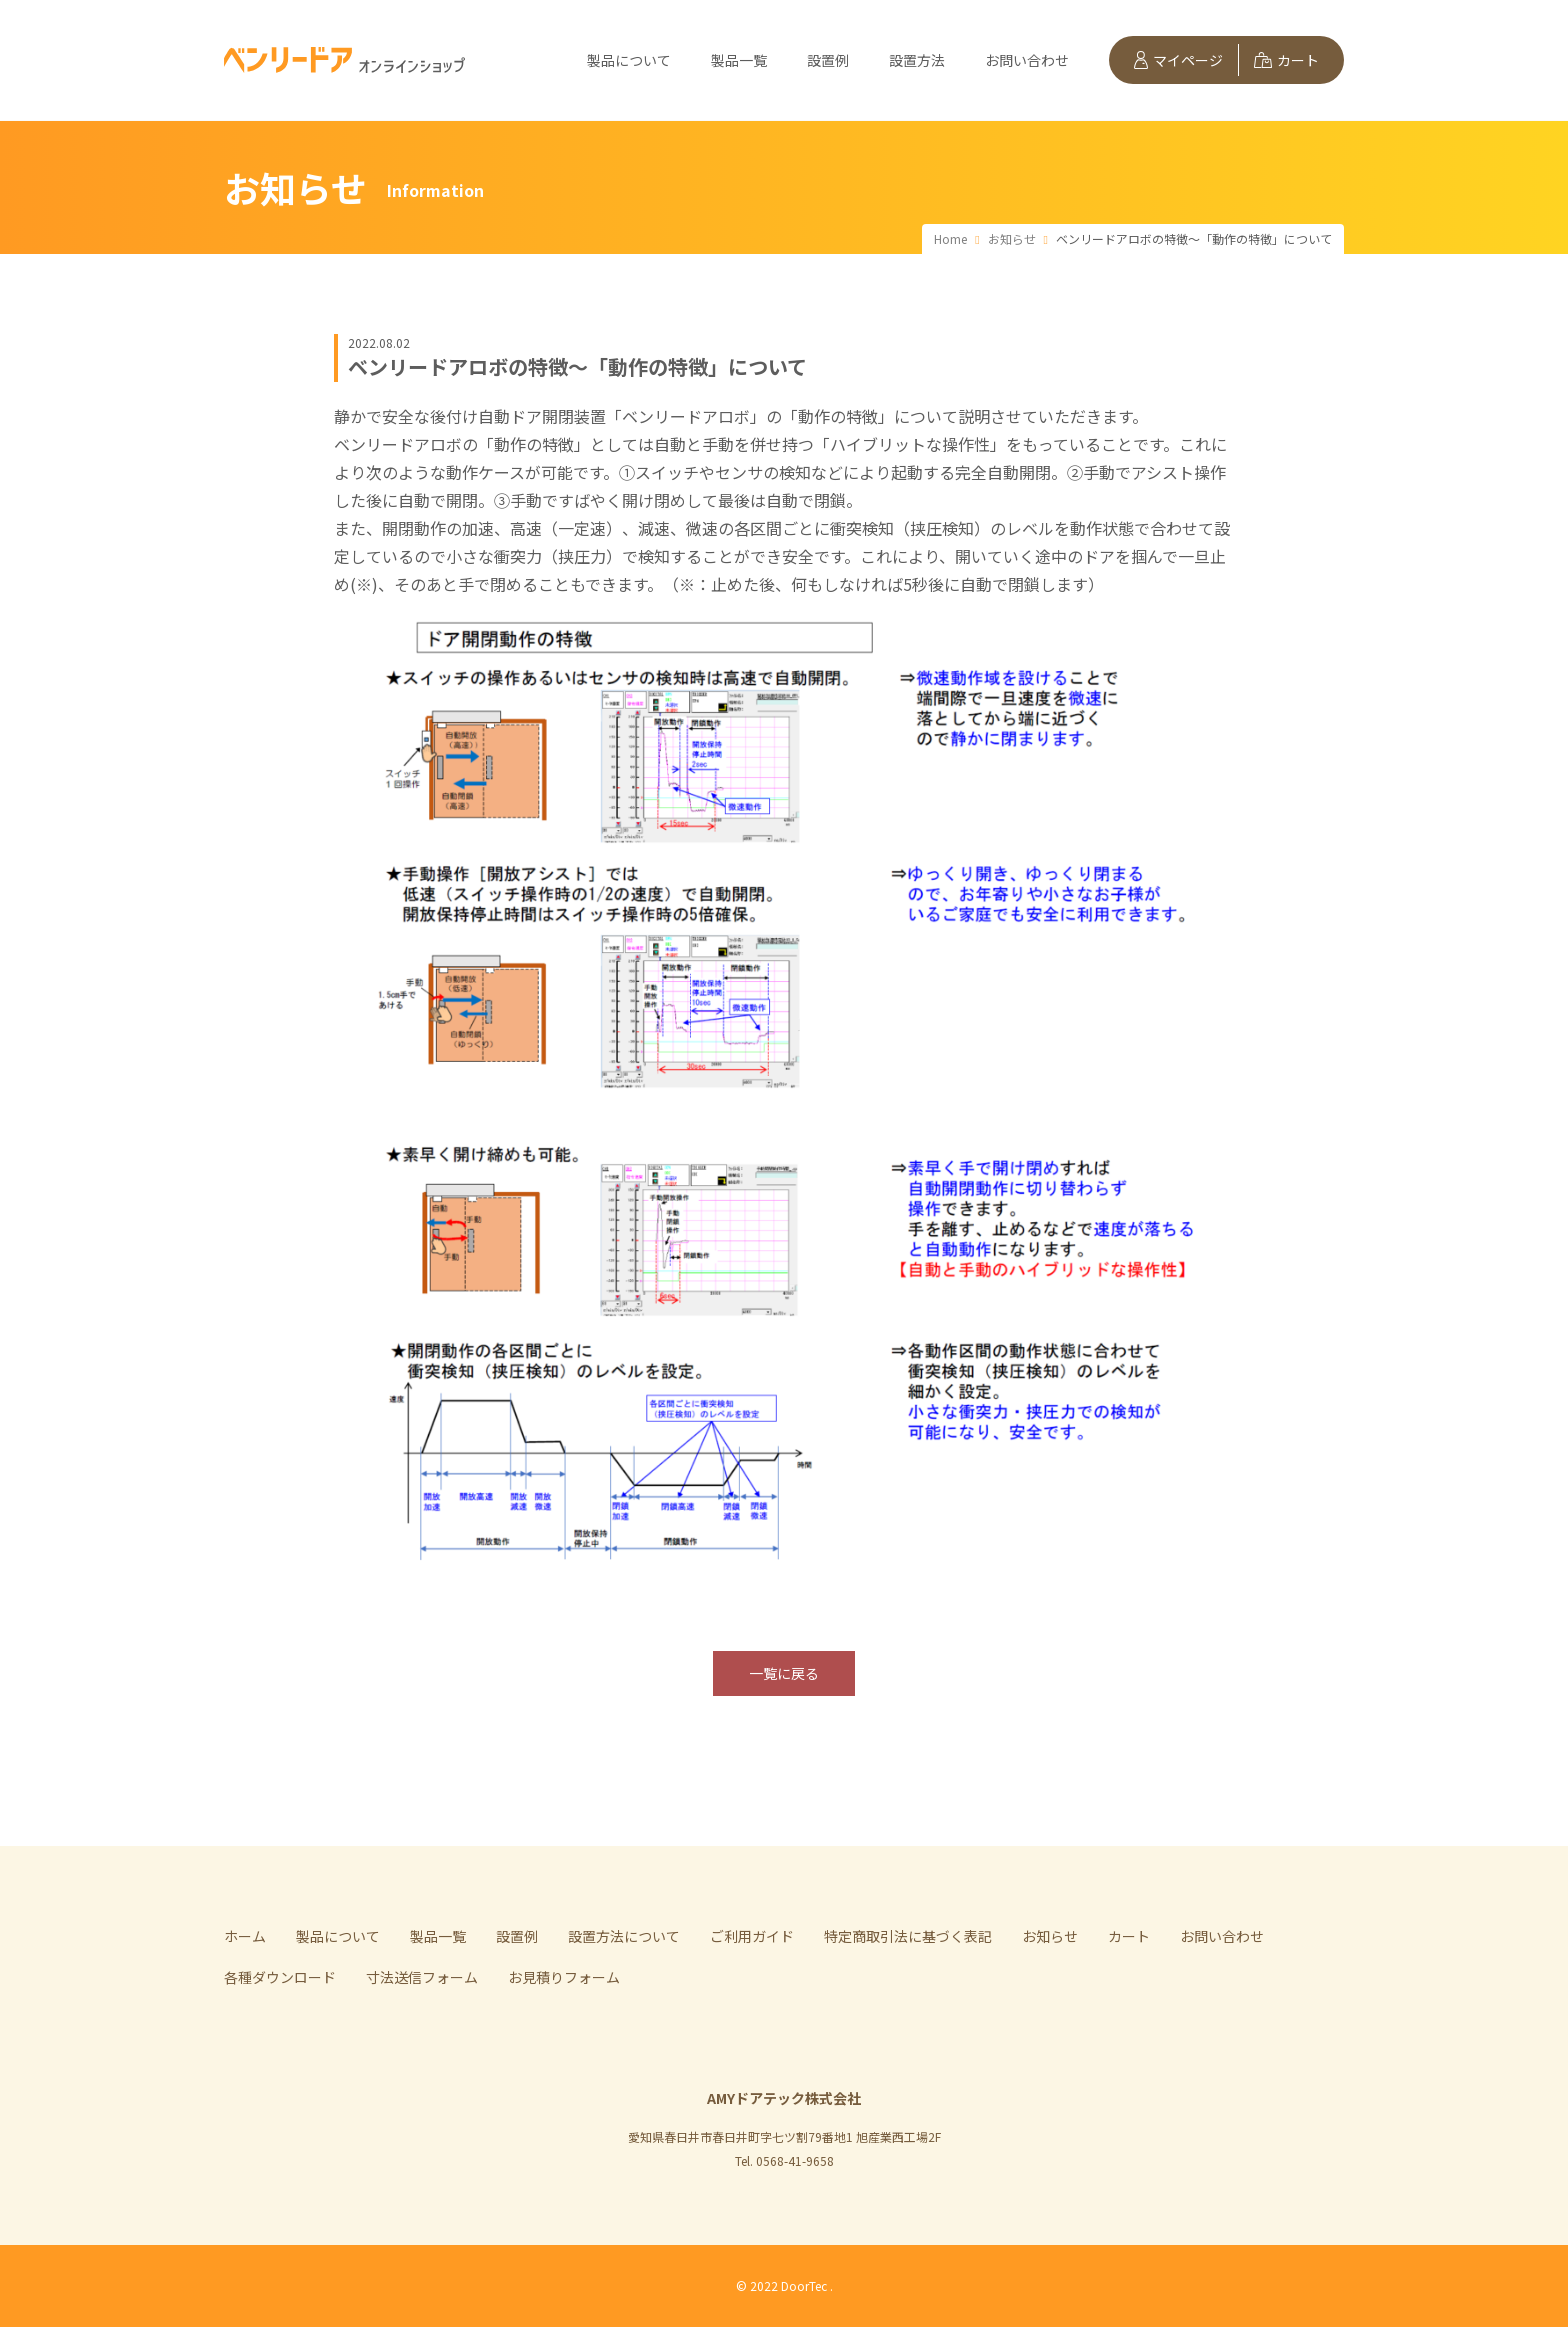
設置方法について (624, 1936)
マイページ (1178, 60)
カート (1286, 60)
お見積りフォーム (564, 1977)
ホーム (245, 1936)
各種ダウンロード (280, 1977)
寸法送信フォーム (422, 1977)
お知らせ (1050, 1936)
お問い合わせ (1027, 60)
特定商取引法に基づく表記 (908, 1936)
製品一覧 (739, 60)
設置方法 (917, 60)
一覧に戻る (784, 1673)
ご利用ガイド (752, 1936)
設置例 (828, 60)
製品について (629, 60)
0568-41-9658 (795, 2160)
